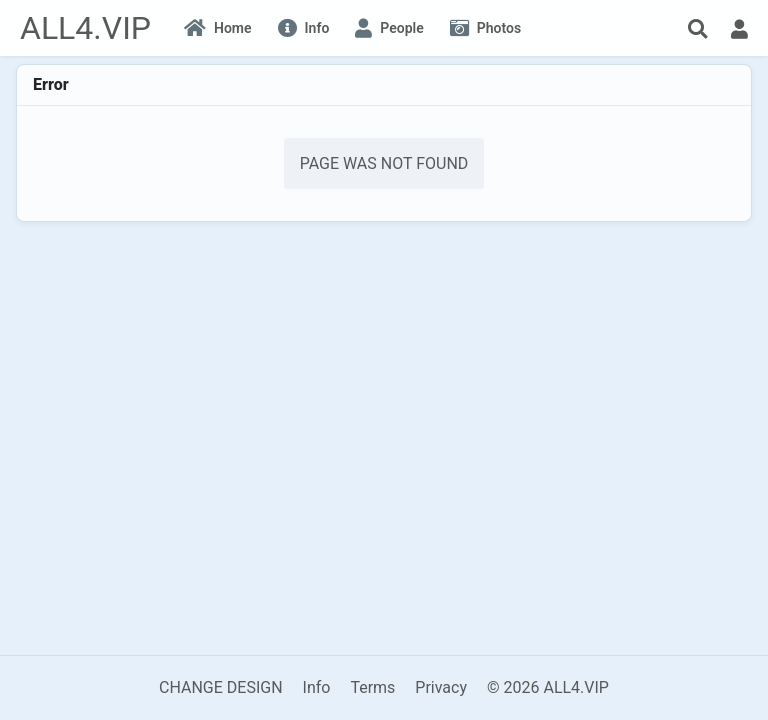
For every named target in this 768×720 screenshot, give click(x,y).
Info (317, 687)
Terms (372, 687)
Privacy (441, 687)
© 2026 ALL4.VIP (548, 687)
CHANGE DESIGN (221, 687)
